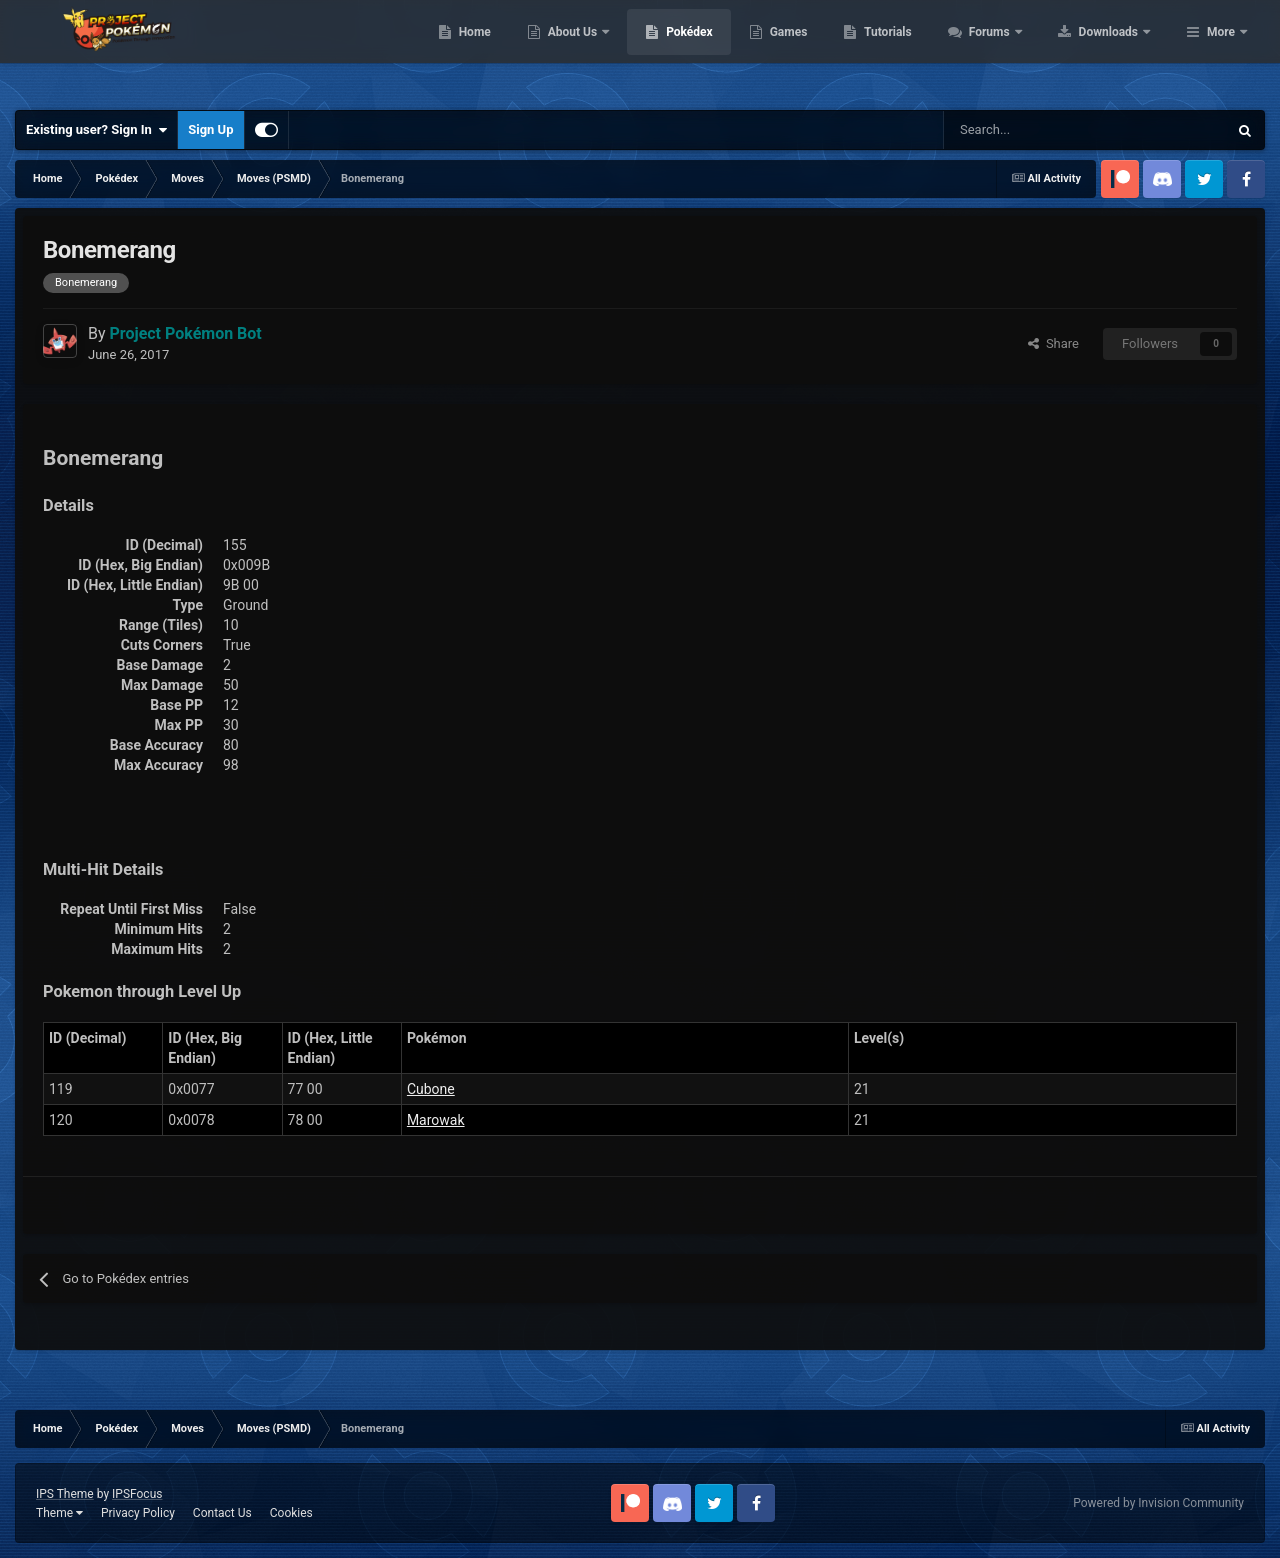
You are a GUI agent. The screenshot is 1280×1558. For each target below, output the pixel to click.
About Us (700, 50)
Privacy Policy (138, 1513)
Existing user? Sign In (96, 130)
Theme (59, 1513)
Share (1053, 343)
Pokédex (817, 50)
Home (601, 50)
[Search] (1014, 130)
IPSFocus (137, 1494)
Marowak (436, 1120)
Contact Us (222, 1513)
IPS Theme (65, 1494)
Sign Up (210, 129)
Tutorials (1015, 50)
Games (915, 50)
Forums (1117, 50)
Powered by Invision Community (1158, 1503)
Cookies (291, 1513)
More (1221, 50)
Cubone (431, 1089)
